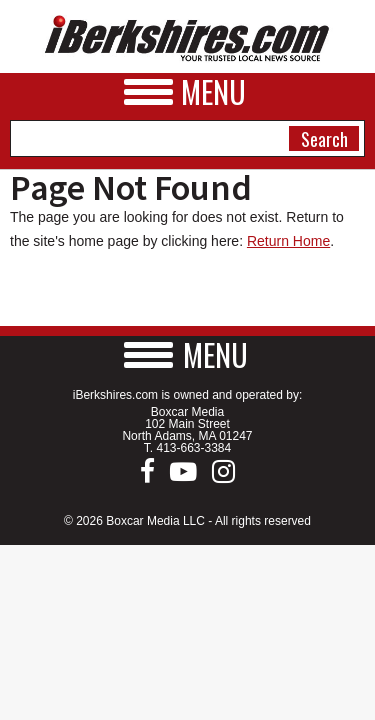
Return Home (288, 241)
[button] (188, 354)
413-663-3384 (193, 448)
